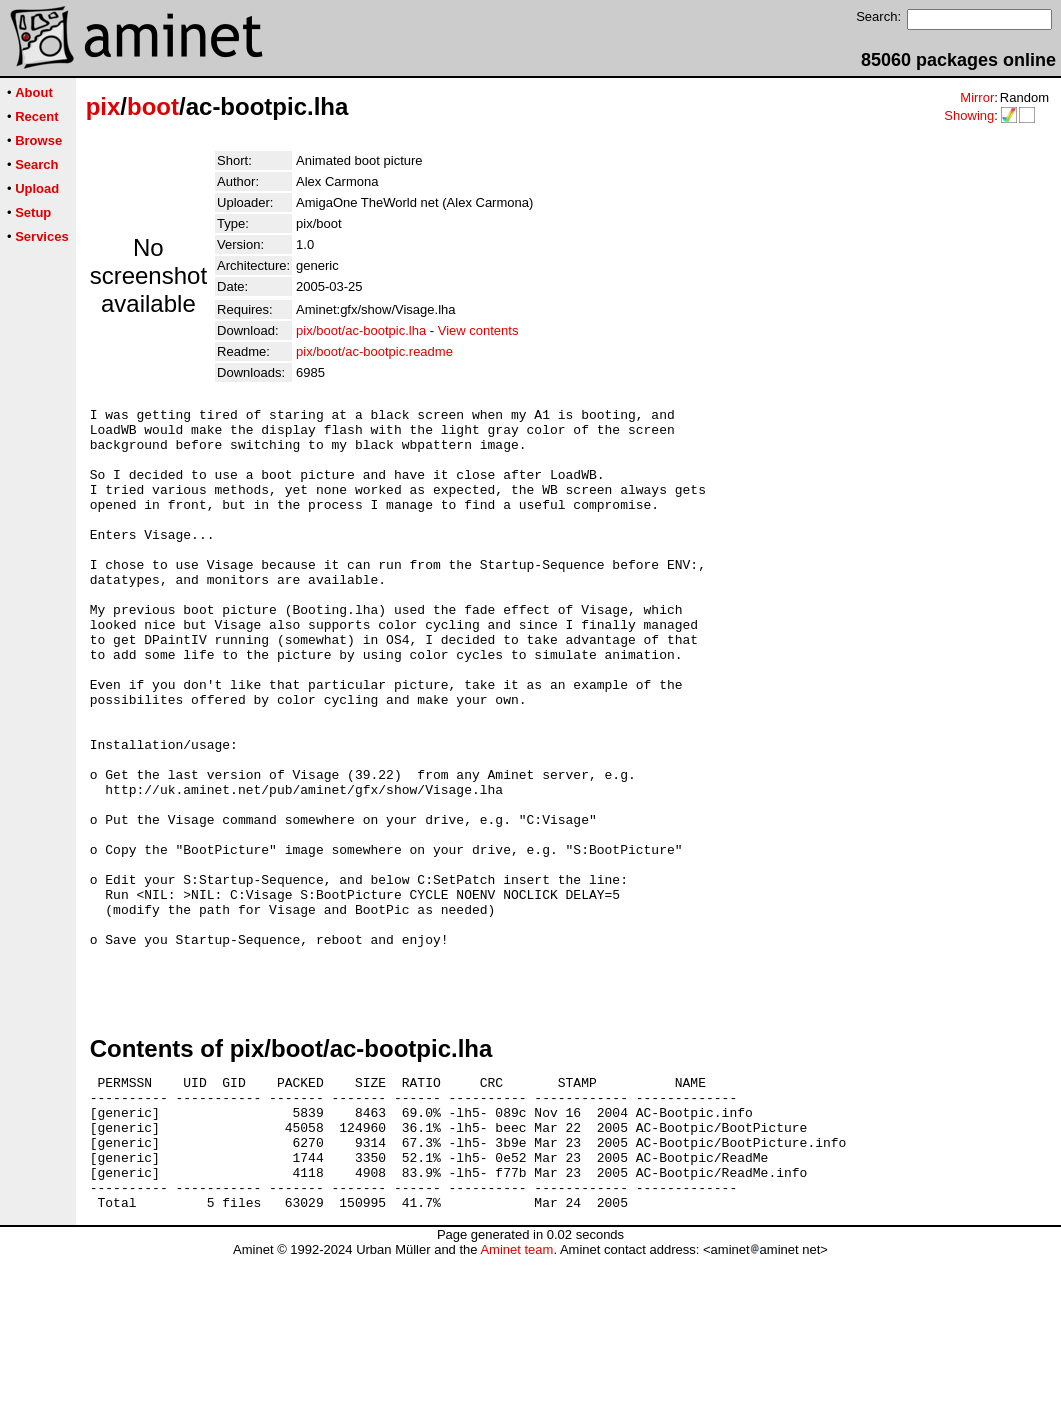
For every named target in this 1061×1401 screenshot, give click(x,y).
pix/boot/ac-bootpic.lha (361, 330)
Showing (969, 115)
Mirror (977, 97)
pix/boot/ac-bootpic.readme (374, 351)
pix (103, 106)
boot (153, 106)
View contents (478, 330)
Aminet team (516, 1393)
